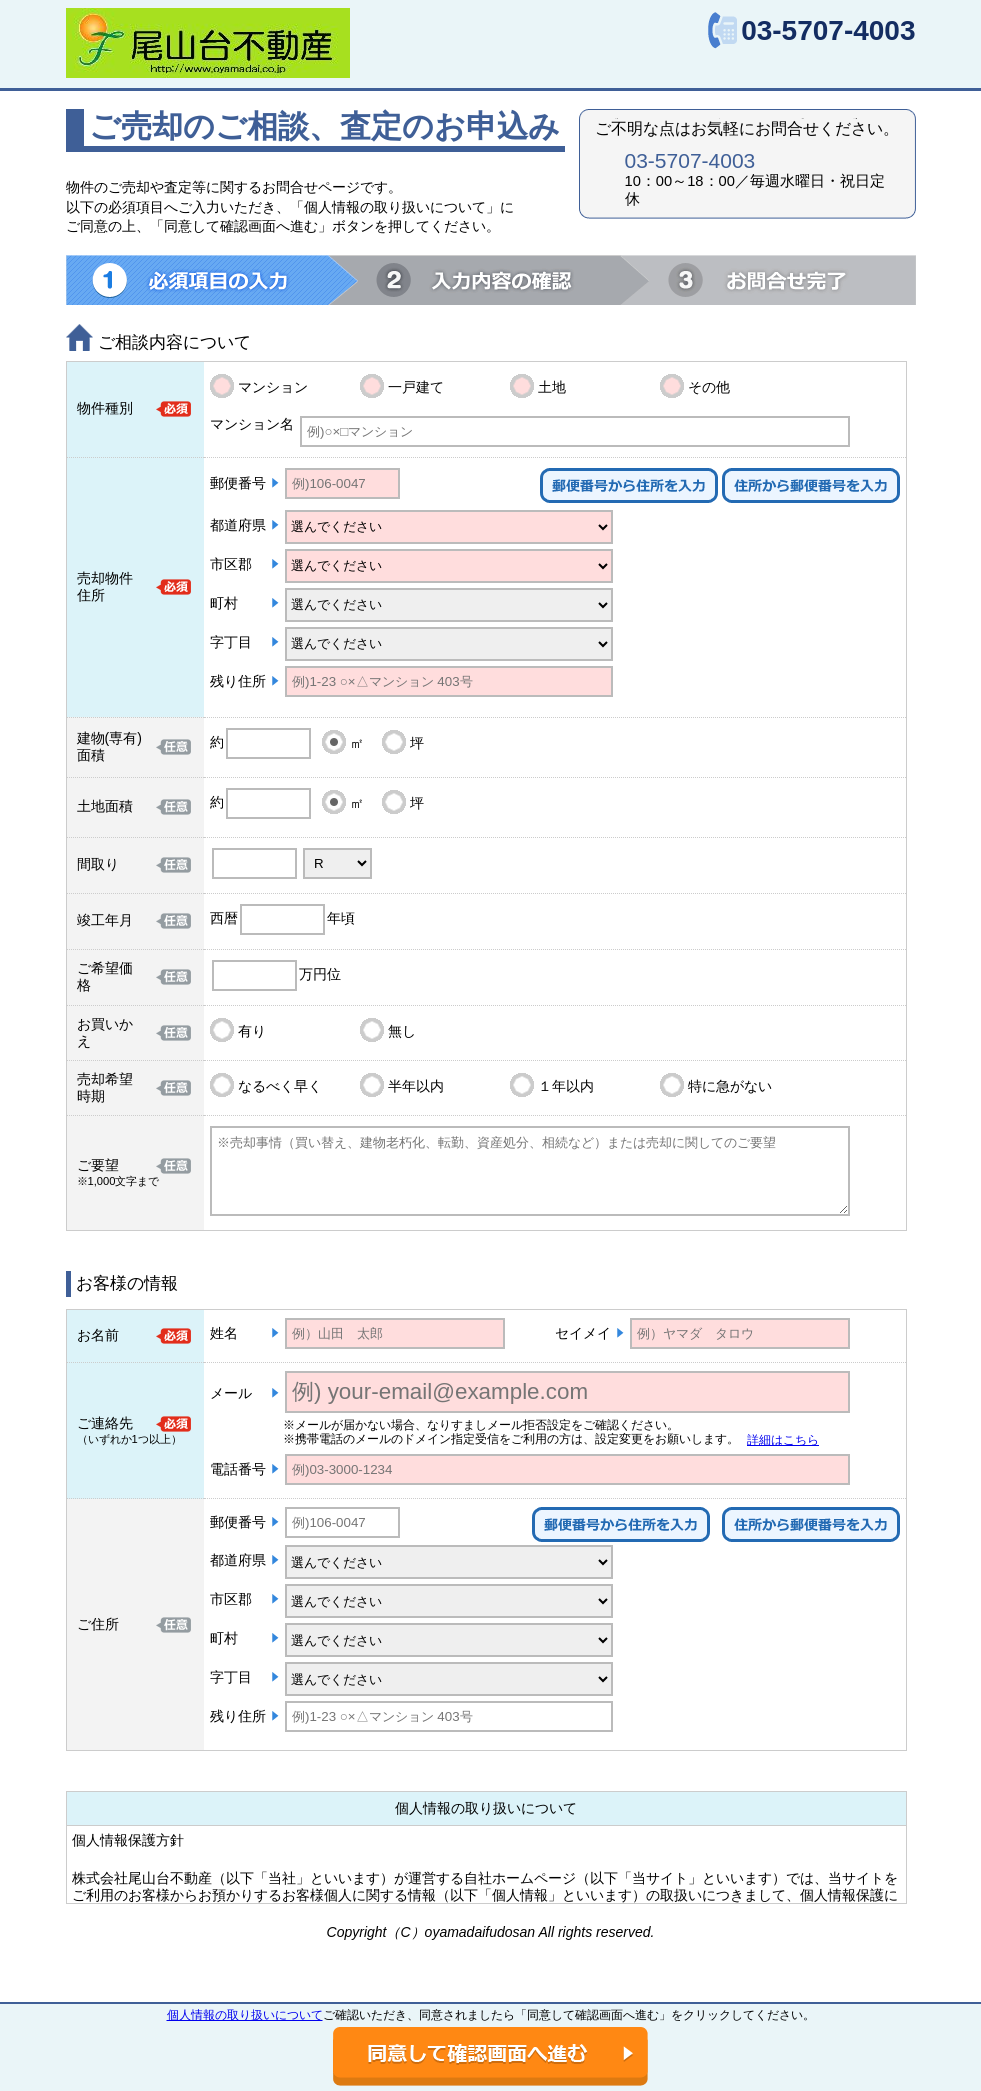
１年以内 (566, 1086)
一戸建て (416, 387)
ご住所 (98, 1624)
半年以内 (416, 1086)
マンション (273, 387)
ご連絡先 (105, 1423)
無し (402, 1031)
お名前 (98, 1335)
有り (252, 1031)
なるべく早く (280, 1086)
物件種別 (105, 408)
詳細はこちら (783, 1440)
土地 (552, 387)
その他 (709, 387)
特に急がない (730, 1086)
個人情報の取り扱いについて (245, 2015)
